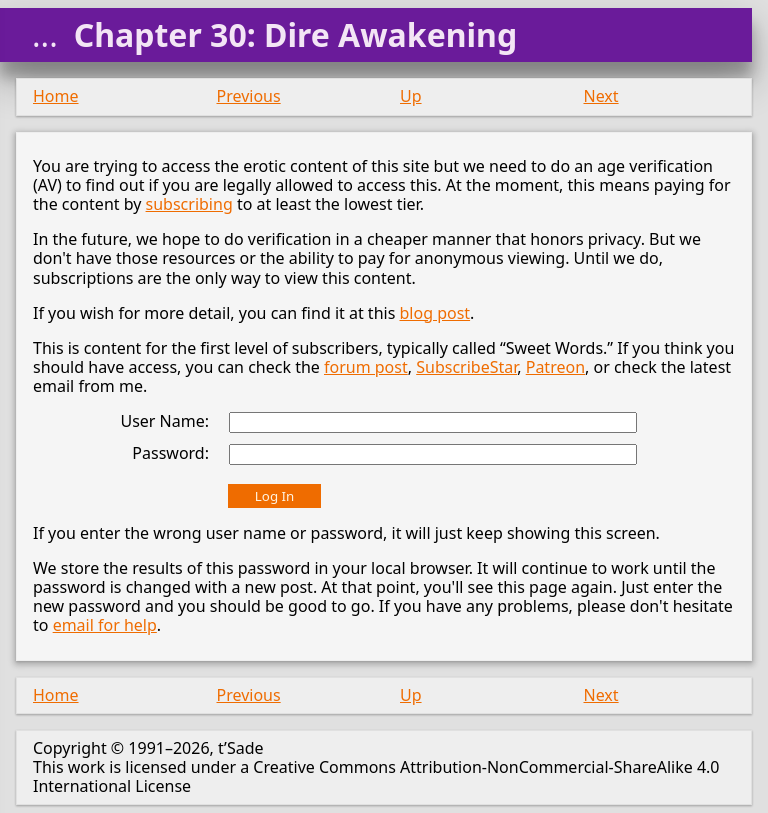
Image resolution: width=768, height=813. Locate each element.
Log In (274, 496)
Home (56, 96)
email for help (105, 625)
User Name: (164, 421)
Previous (249, 96)
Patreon (555, 367)
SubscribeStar (466, 367)
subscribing (189, 204)
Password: (170, 453)
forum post (366, 367)
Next (601, 96)
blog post (434, 313)
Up (411, 96)
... (45, 35)
